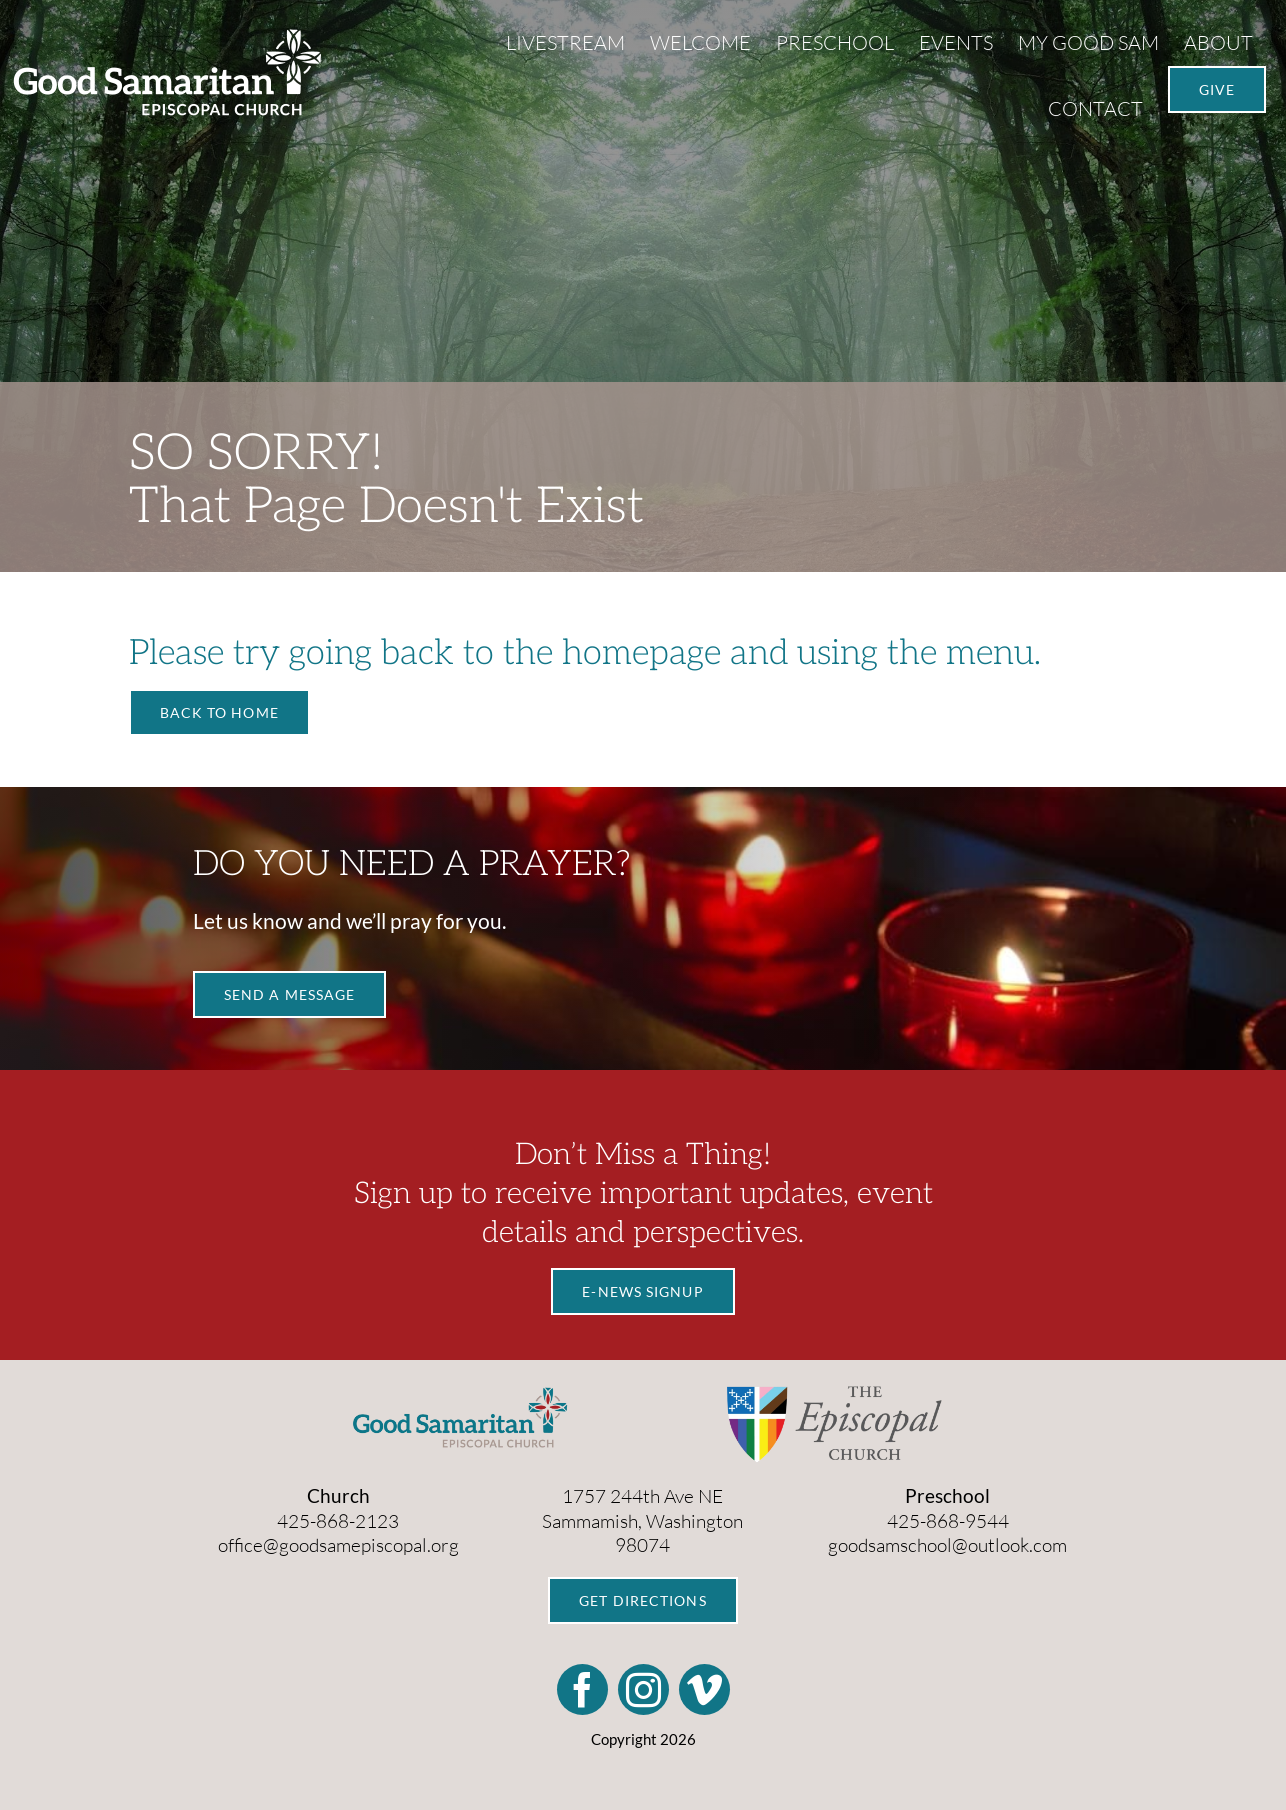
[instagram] (643, 1689)
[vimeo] (704, 1689)
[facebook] (582, 1689)
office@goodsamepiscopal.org (338, 1545)
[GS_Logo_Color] (460, 1395)
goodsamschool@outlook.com (947, 1545)
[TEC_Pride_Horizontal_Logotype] (835, 1395)
